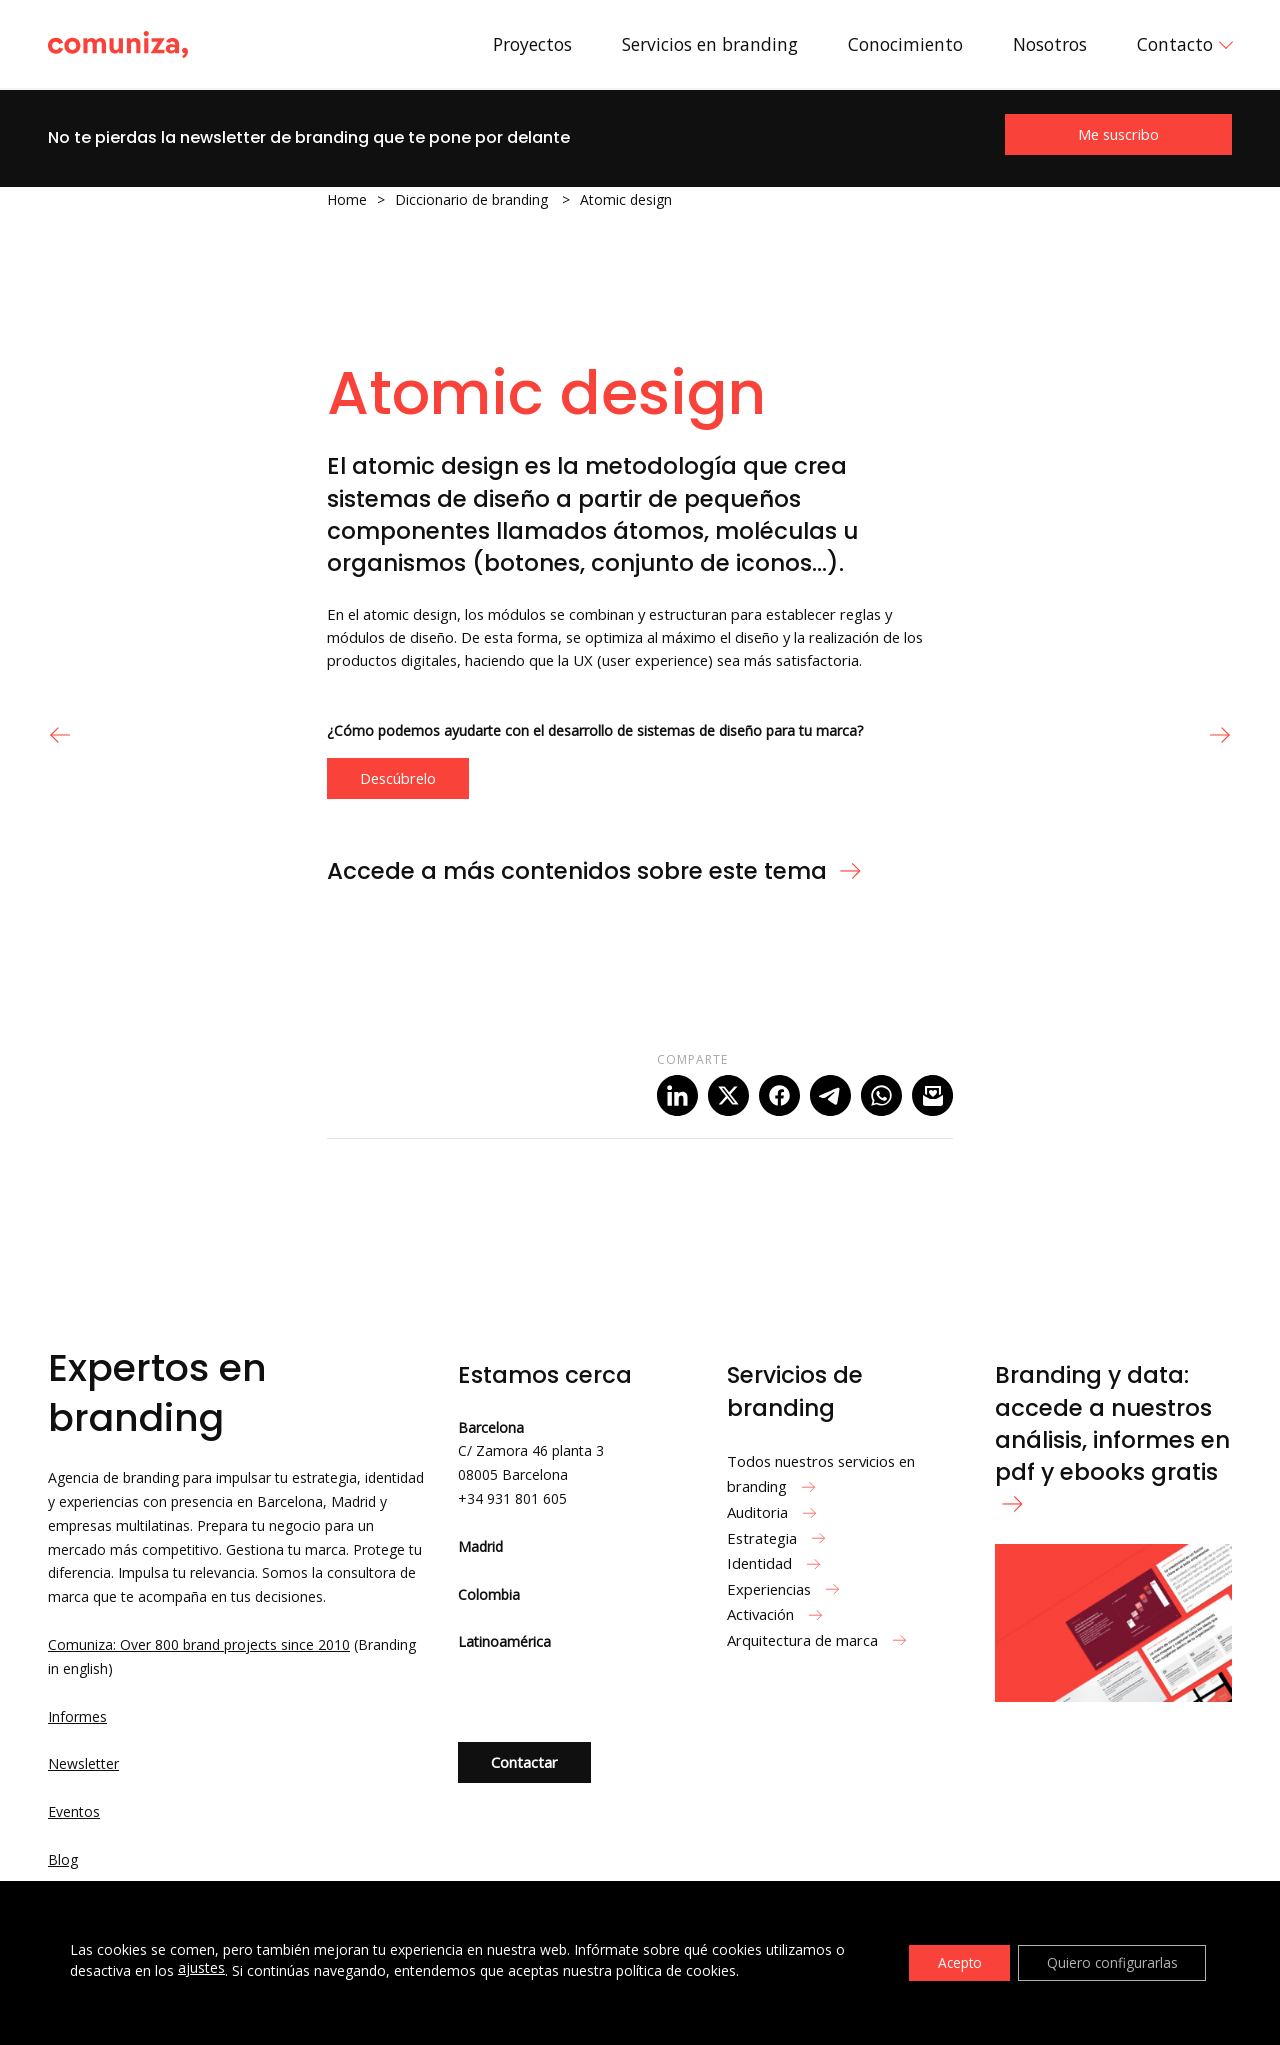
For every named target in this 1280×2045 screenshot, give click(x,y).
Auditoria (774, 1512)
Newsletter (83, 1763)
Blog (63, 1859)
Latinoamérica (504, 1641)
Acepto (953, 1962)
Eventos (74, 1811)
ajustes (201, 1968)
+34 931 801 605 (512, 1498)
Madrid (480, 1546)
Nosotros (1050, 44)
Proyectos (532, 44)
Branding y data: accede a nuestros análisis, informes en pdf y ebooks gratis (1112, 1435)
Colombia (489, 1594)
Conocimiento (905, 44)
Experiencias (786, 1589)
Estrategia (779, 1538)
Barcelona (491, 1427)
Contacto (1175, 44)
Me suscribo (1118, 134)
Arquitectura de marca (819, 1640)
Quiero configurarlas (1110, 1962)
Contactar (524, 1762)
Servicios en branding (710, 44)
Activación (777, 1614)
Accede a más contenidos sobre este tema (595, 871)
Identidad (776, 1563)
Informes (77, 1716)
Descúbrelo (398, 778)
